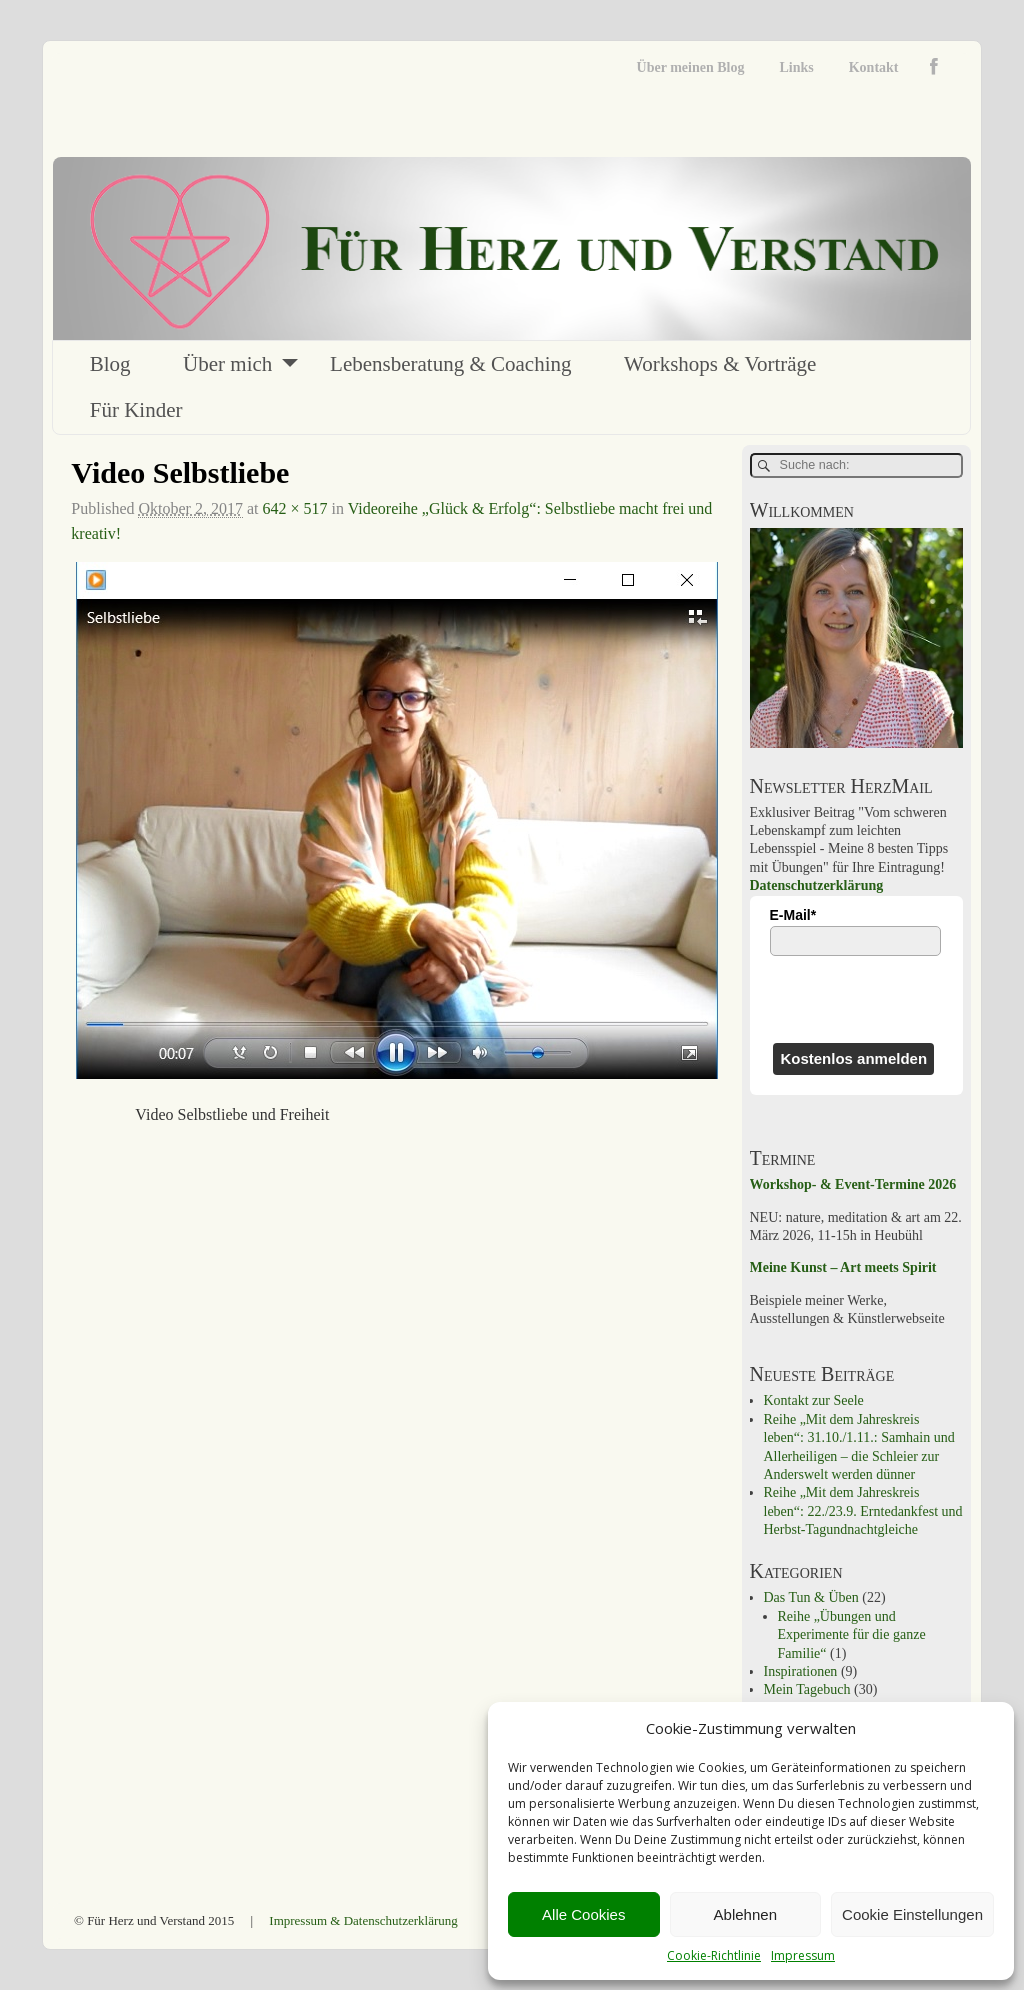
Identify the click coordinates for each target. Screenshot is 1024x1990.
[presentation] (856, 999)
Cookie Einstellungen (912, 1914)
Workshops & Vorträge (720, 364)
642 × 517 (294, 508)
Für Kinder (136, 410)
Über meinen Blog (691, 67)
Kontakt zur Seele (814, 1400)
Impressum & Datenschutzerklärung (363, 1920)
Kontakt (874, 67)
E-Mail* (793, 915)
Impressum (803, 1955)
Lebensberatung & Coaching (450, 364)
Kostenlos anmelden (853, 1058)
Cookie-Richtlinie (714, 1955)
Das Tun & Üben (811, 1597)
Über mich (227, 364)
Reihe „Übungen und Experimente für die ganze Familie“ (852, 1635)
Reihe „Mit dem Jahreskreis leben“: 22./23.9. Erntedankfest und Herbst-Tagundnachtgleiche (863, 1511)
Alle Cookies (583, 1914)
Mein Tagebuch (807, 1689)
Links (796, 67)
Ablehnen (745, 1914)
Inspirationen (801, 1671)
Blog (110, 364)
